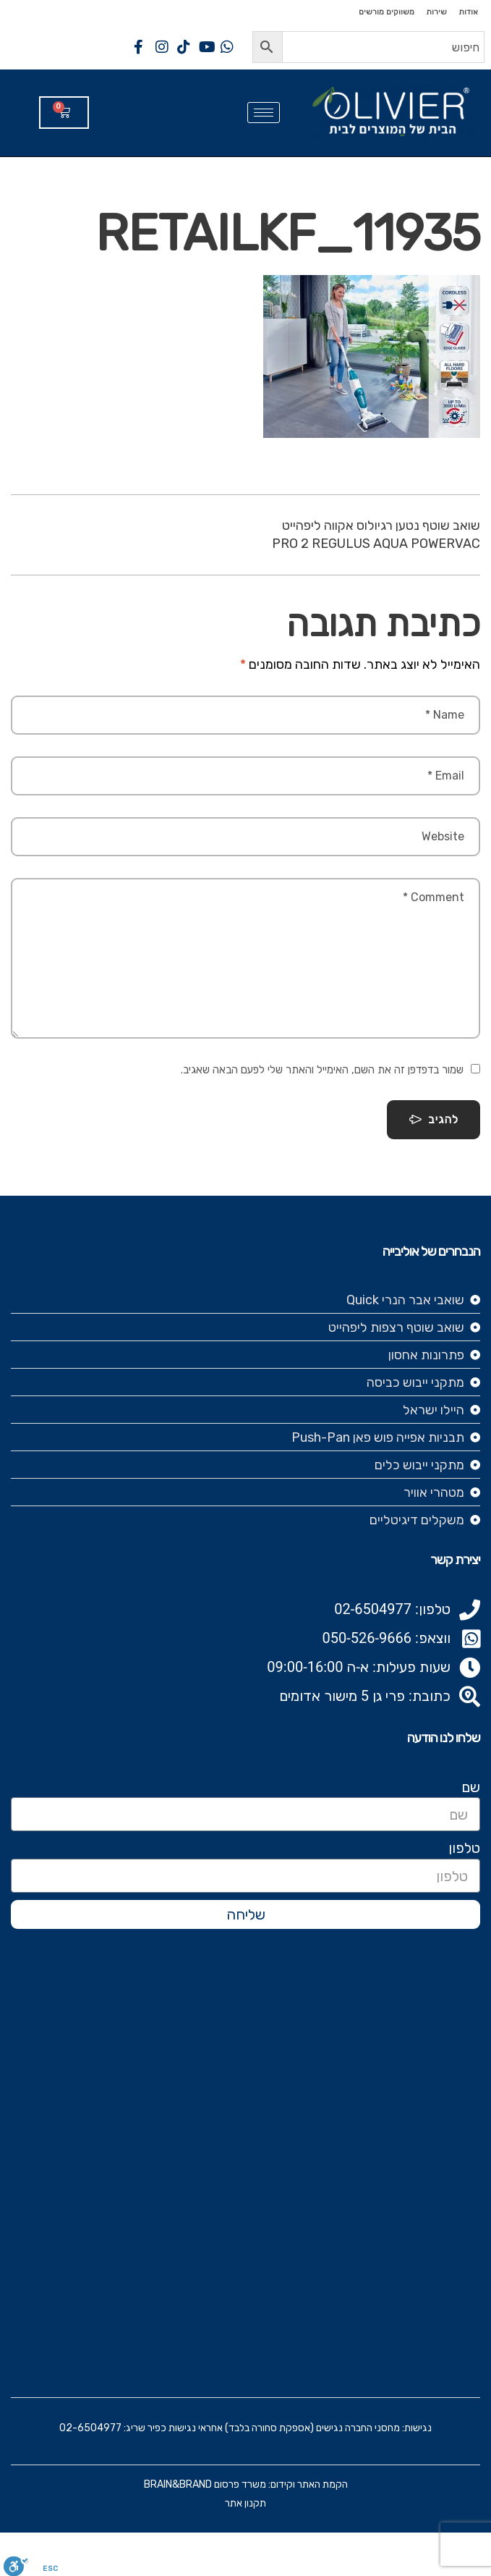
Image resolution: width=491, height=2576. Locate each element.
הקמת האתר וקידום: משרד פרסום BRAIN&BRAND (246, 2484)
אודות (468, 12)
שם (470, 1787)
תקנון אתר (245, 2503)
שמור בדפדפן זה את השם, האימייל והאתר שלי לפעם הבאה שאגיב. (322, 1069)
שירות (436, 12)
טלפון (464, 1848)
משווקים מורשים (386, 12)
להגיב (433, 1119)
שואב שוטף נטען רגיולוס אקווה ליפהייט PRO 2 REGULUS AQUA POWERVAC (376, 535)
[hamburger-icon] (263, 112)
